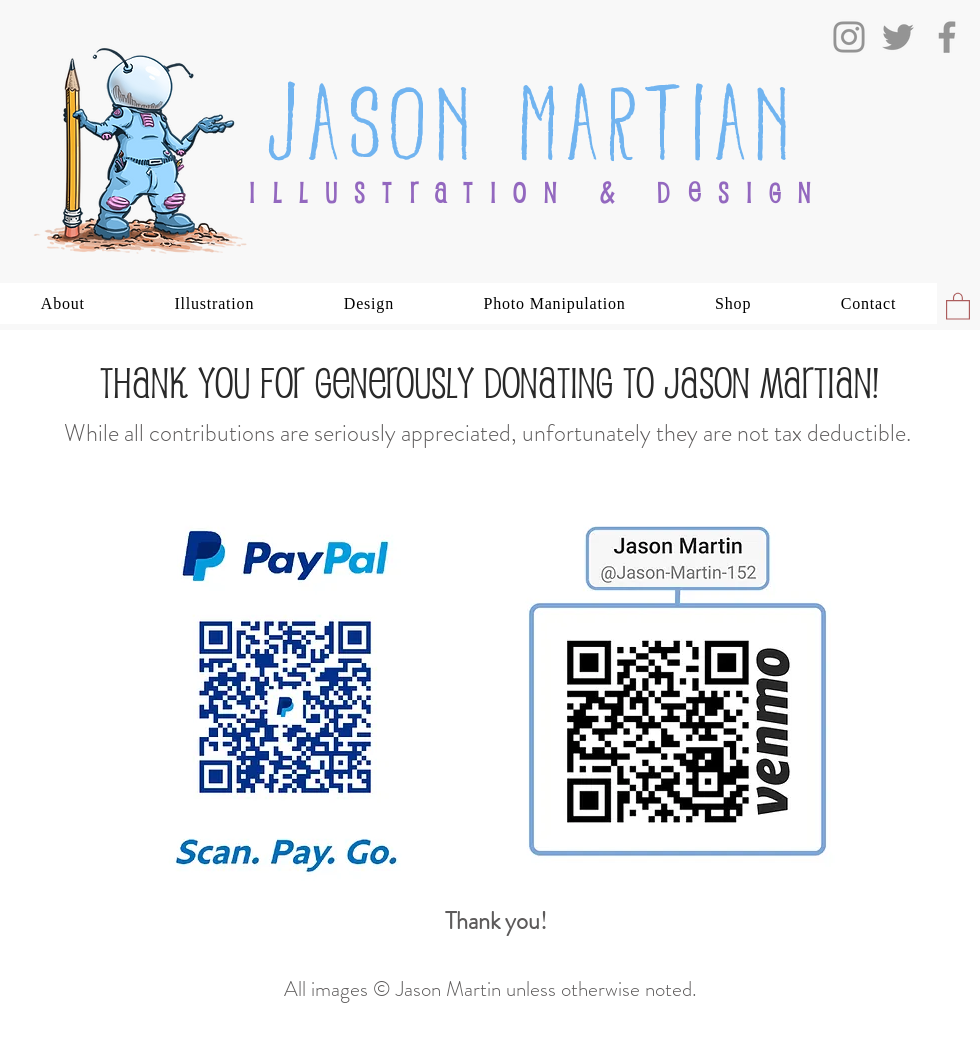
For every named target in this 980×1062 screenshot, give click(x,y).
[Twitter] (898, 37)
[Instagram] (849, 37)
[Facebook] (947, 37)
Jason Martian (532, 115)
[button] (63, 303)
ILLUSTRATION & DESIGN (538, 192)
